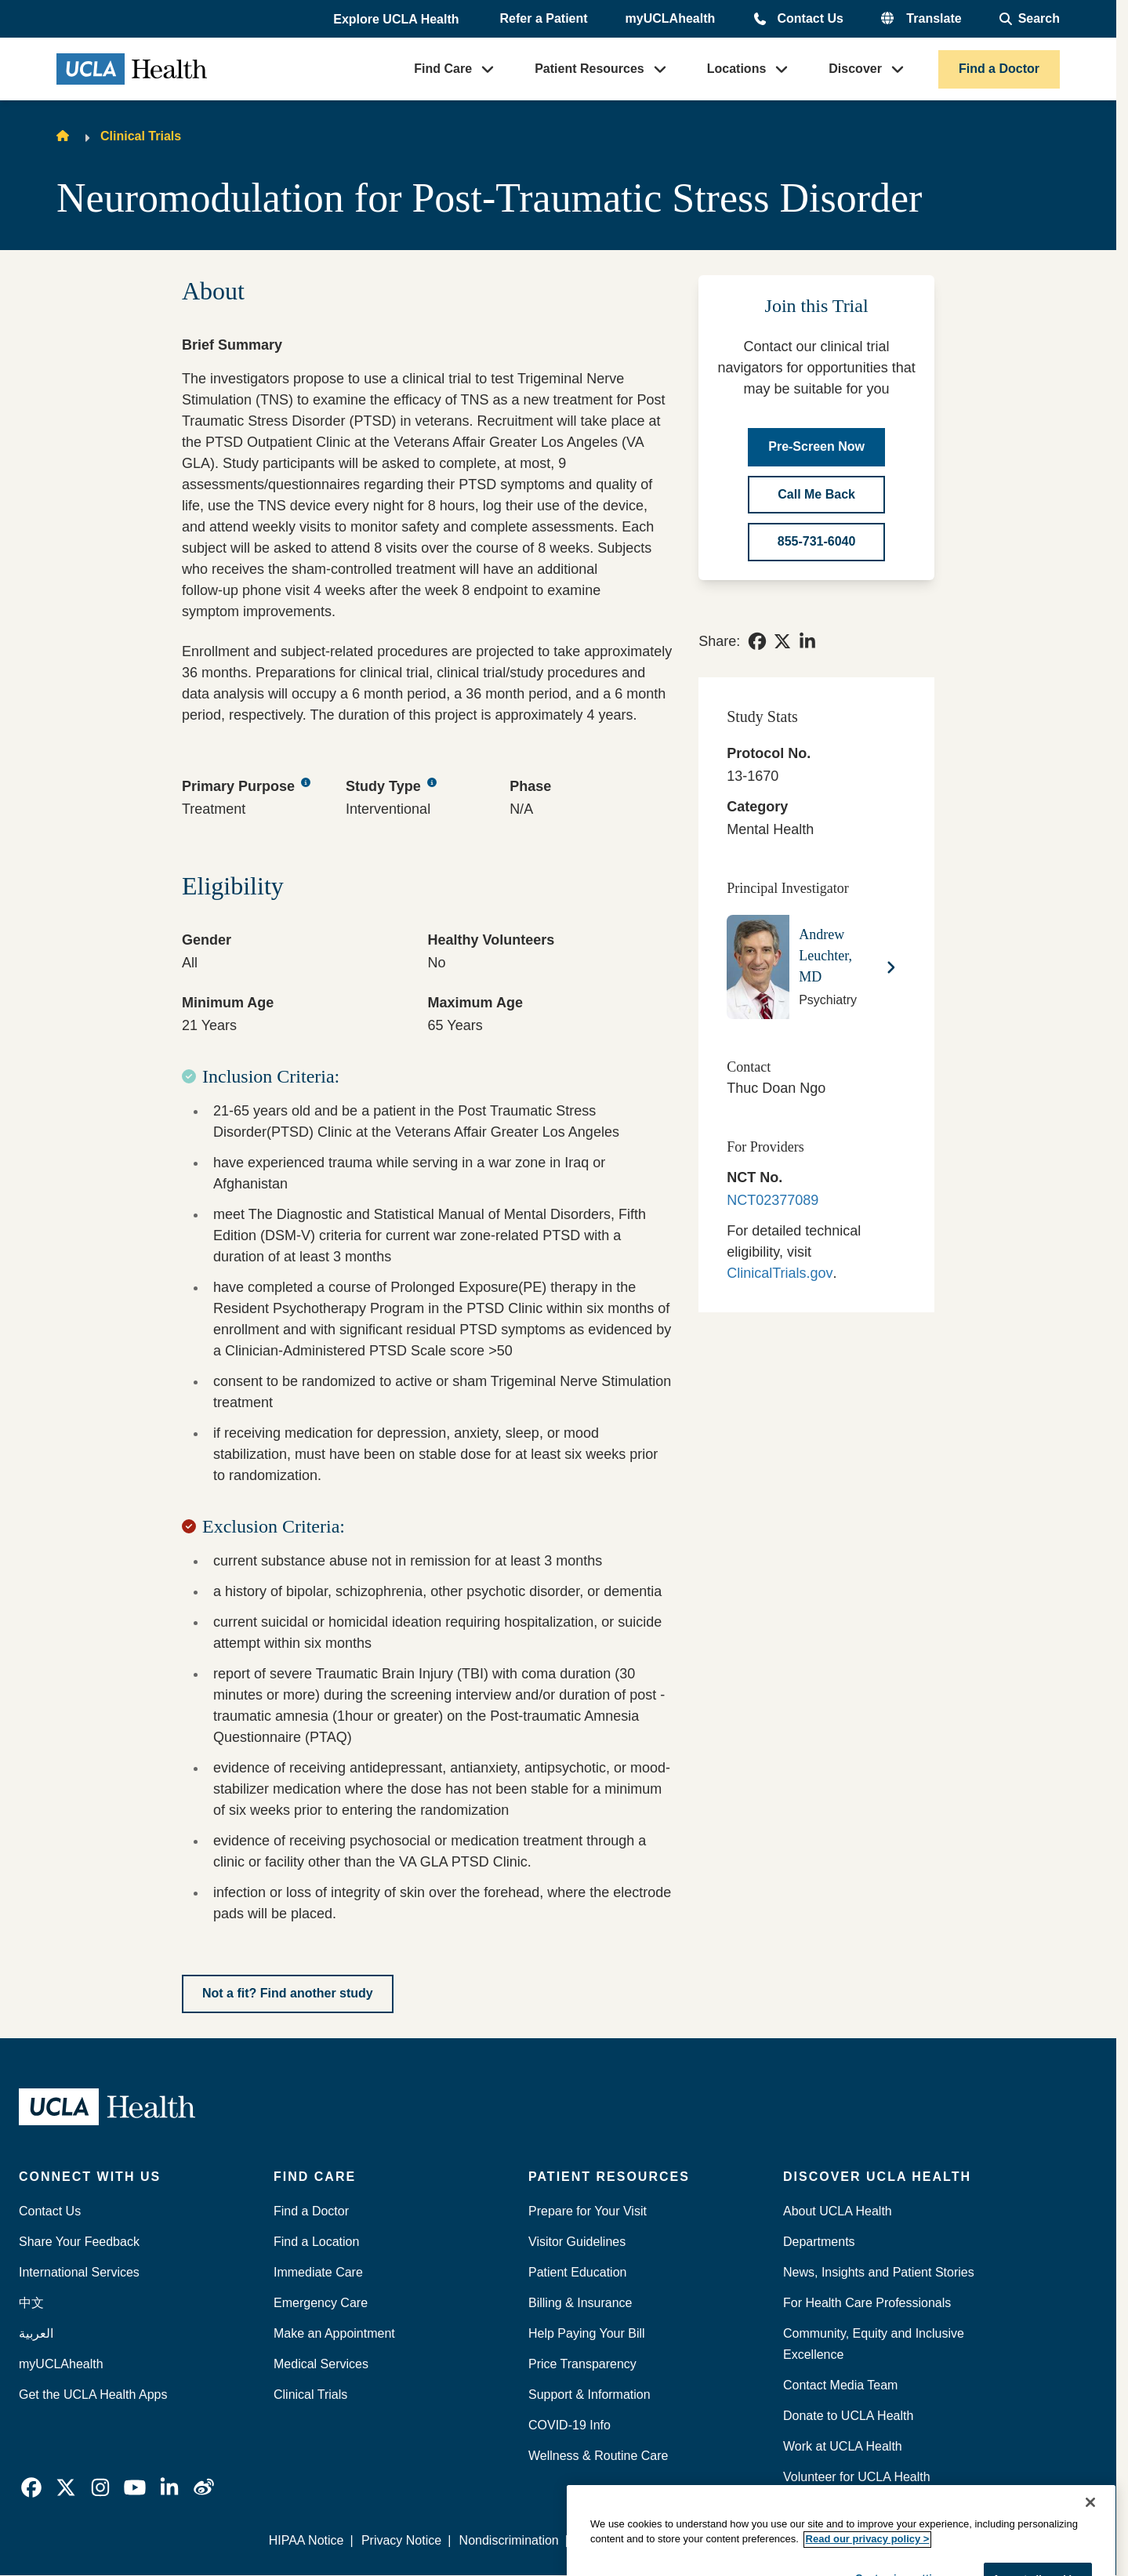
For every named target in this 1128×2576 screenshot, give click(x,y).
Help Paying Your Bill (586, 2333)
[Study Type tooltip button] (432, 783)
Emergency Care (321, 2302)
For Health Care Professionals (867, 2302)
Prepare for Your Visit (587, 2211)
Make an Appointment (334, 2333)
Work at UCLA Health (842, 2446)
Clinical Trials (140, 136)
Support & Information (589, 2394)
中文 (31, 2302)
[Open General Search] (1029, 19)
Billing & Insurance (580, 2302)
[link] (757, 641)
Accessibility (732, 2540)
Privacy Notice (401, 2540)
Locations (737, 68)
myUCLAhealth (671, 18)
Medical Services (321, 2364)
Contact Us (810, 18)
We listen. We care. (839, 2540)
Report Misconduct (628, 2540)
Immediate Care (318, 2272)
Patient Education (577, 2272)
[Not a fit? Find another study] (288, 1994)
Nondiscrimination (509, 2540)
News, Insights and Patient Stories (878, 2272)
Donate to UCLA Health (848, 2415)
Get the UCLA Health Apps (93, 2394)
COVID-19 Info (569, 2425)
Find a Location (316, 2241)
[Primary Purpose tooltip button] (305, 783)
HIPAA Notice (306, 2540)
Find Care (443, 68)
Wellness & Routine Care (598, 2455)
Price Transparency (582, 2364)
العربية (36, 2333)
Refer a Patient (544, 18)
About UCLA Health (837, 2211)
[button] (397, 19)
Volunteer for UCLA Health (856, 2476)
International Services (79, 2272)
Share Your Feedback (79, 2241)
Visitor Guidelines (577, 2241)
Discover (855, 68)
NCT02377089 (772, 1200)
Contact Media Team (840, 2385)
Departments (819, 2241)
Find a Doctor (999, 68)
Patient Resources (589, 68)
